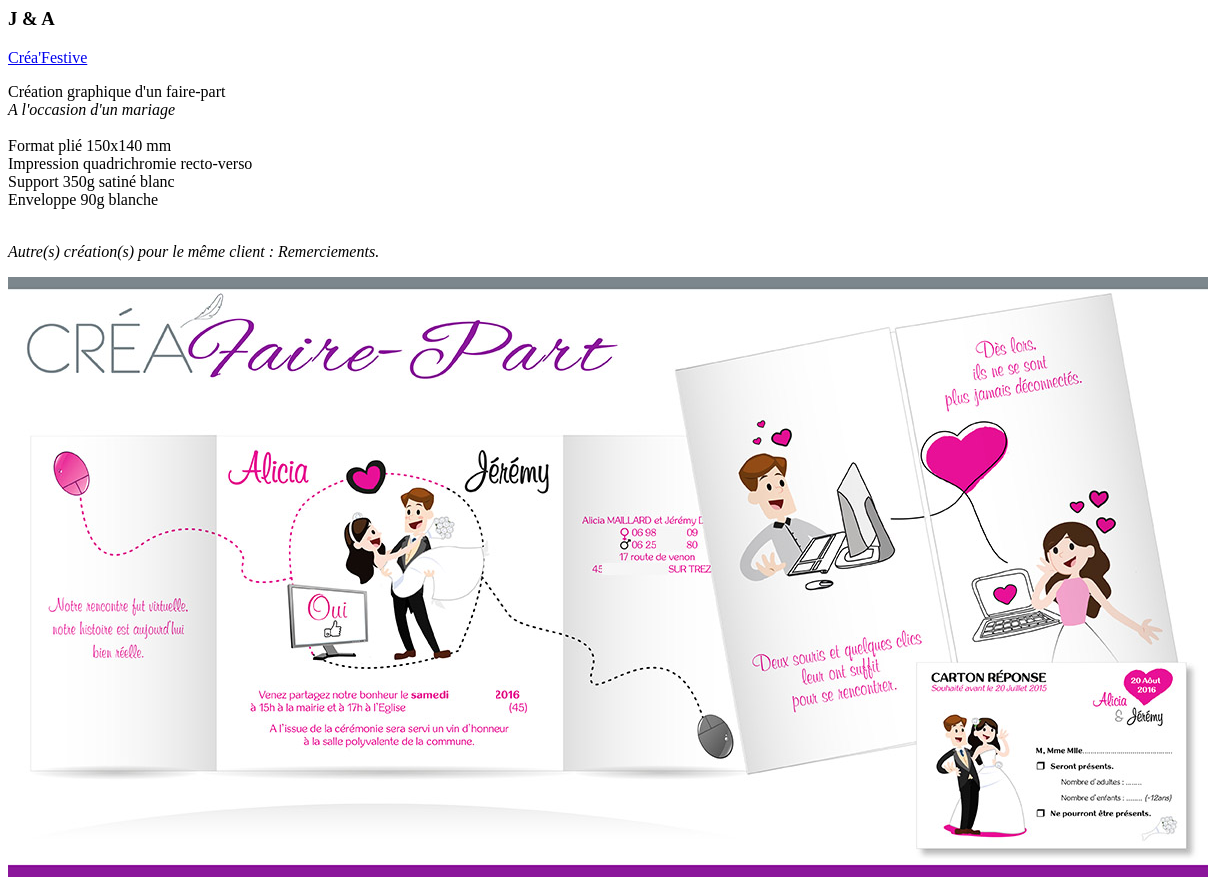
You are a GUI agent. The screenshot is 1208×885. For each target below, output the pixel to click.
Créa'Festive (47, 57)
